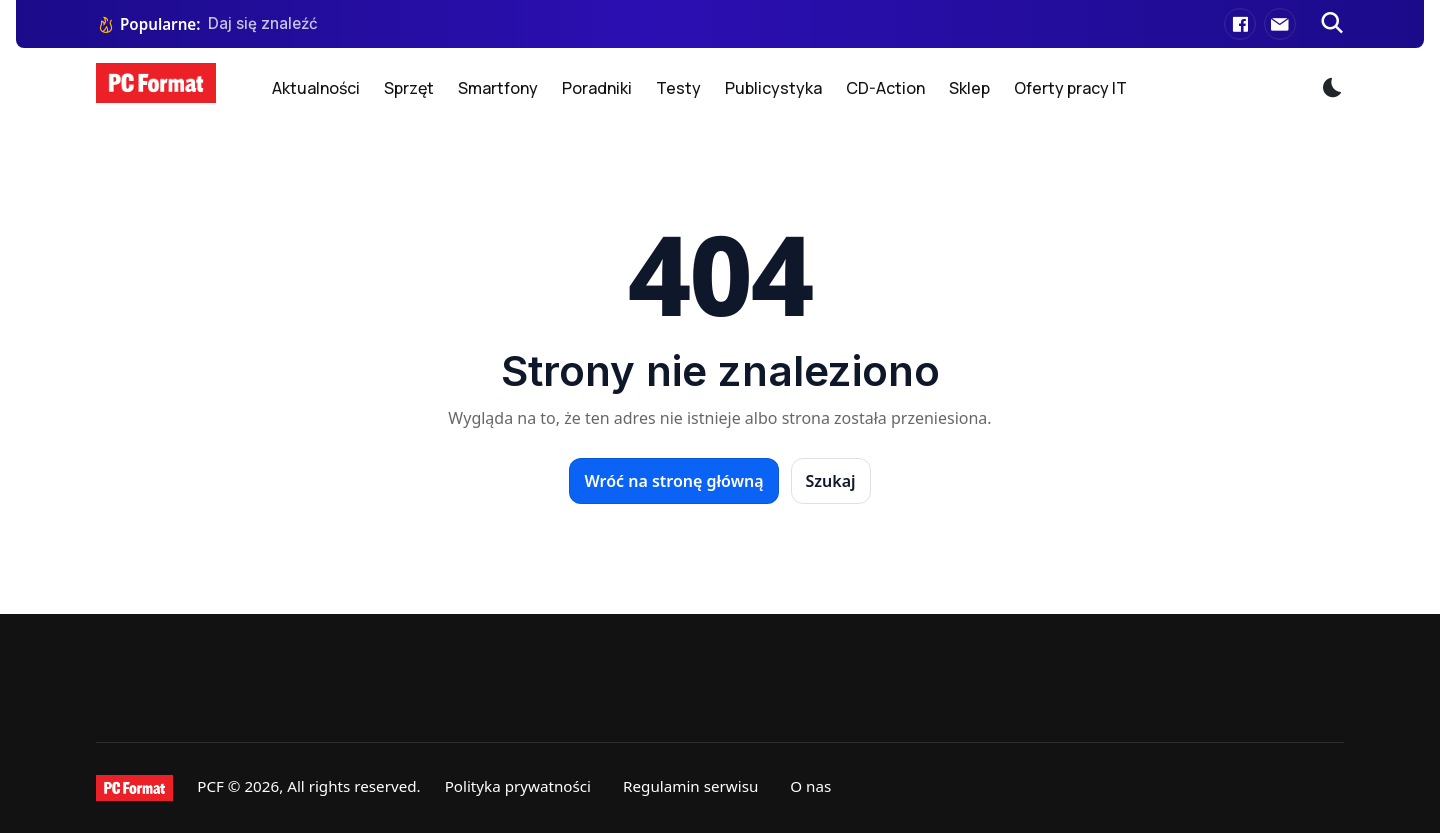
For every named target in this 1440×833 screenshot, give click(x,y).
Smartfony (498, 88)
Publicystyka (773, 88)
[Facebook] (1240, 24)
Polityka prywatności (518, 786)
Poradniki (597, 88)
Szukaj (831, 481)
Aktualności (316, 88)
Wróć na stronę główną (673, 481)
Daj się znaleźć (263, 23)
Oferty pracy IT (1070, 88)
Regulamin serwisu (690, 786)
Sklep (969, 88)
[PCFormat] (134, 788)
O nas (810, 786)
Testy (678, 88)
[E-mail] (1280, 24)
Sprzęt (409, 88)
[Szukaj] (1332, 24)
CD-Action (885, 88)
